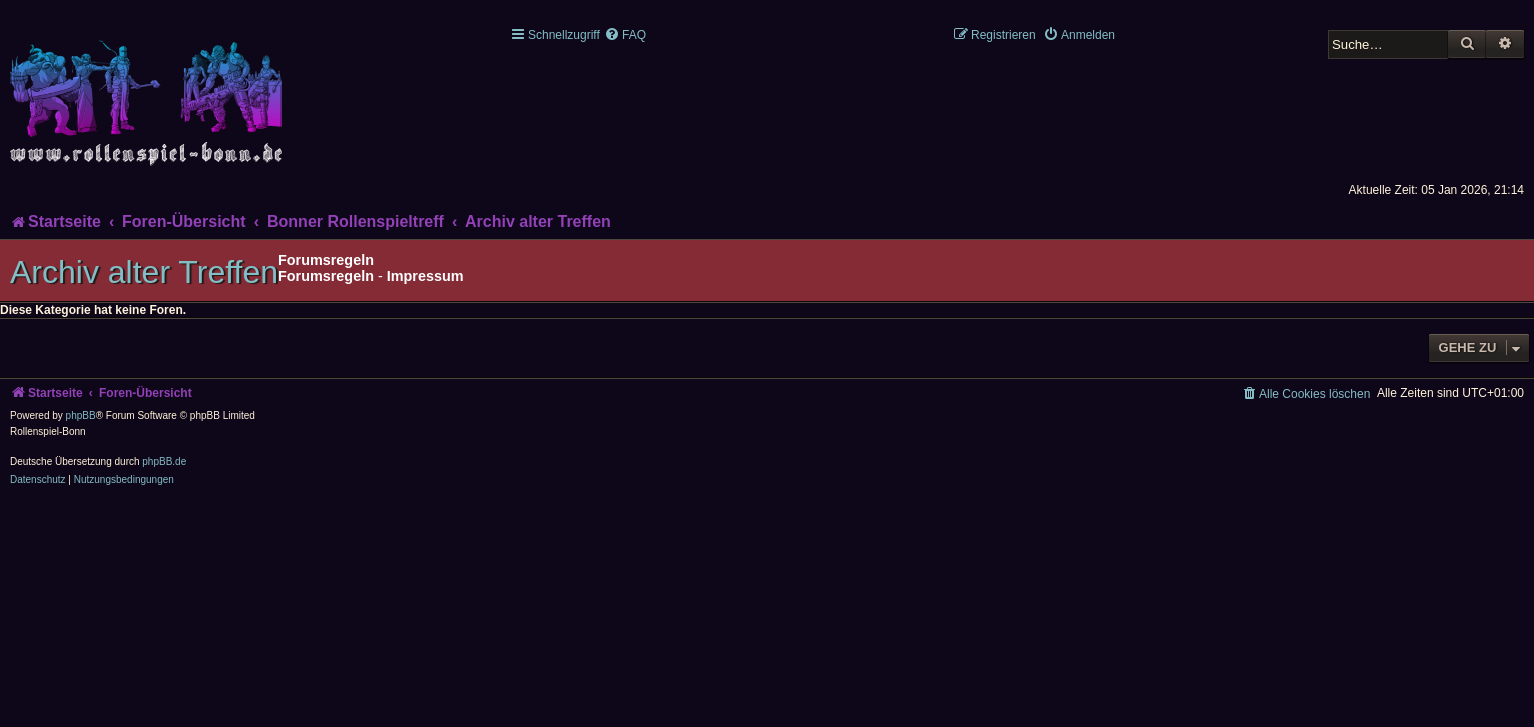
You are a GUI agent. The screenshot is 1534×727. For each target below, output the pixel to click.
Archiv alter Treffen (144, 272)
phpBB (81, 415)
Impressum (425, 276)
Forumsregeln (326, 276)
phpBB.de (164, 461)
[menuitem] (625, 35)
